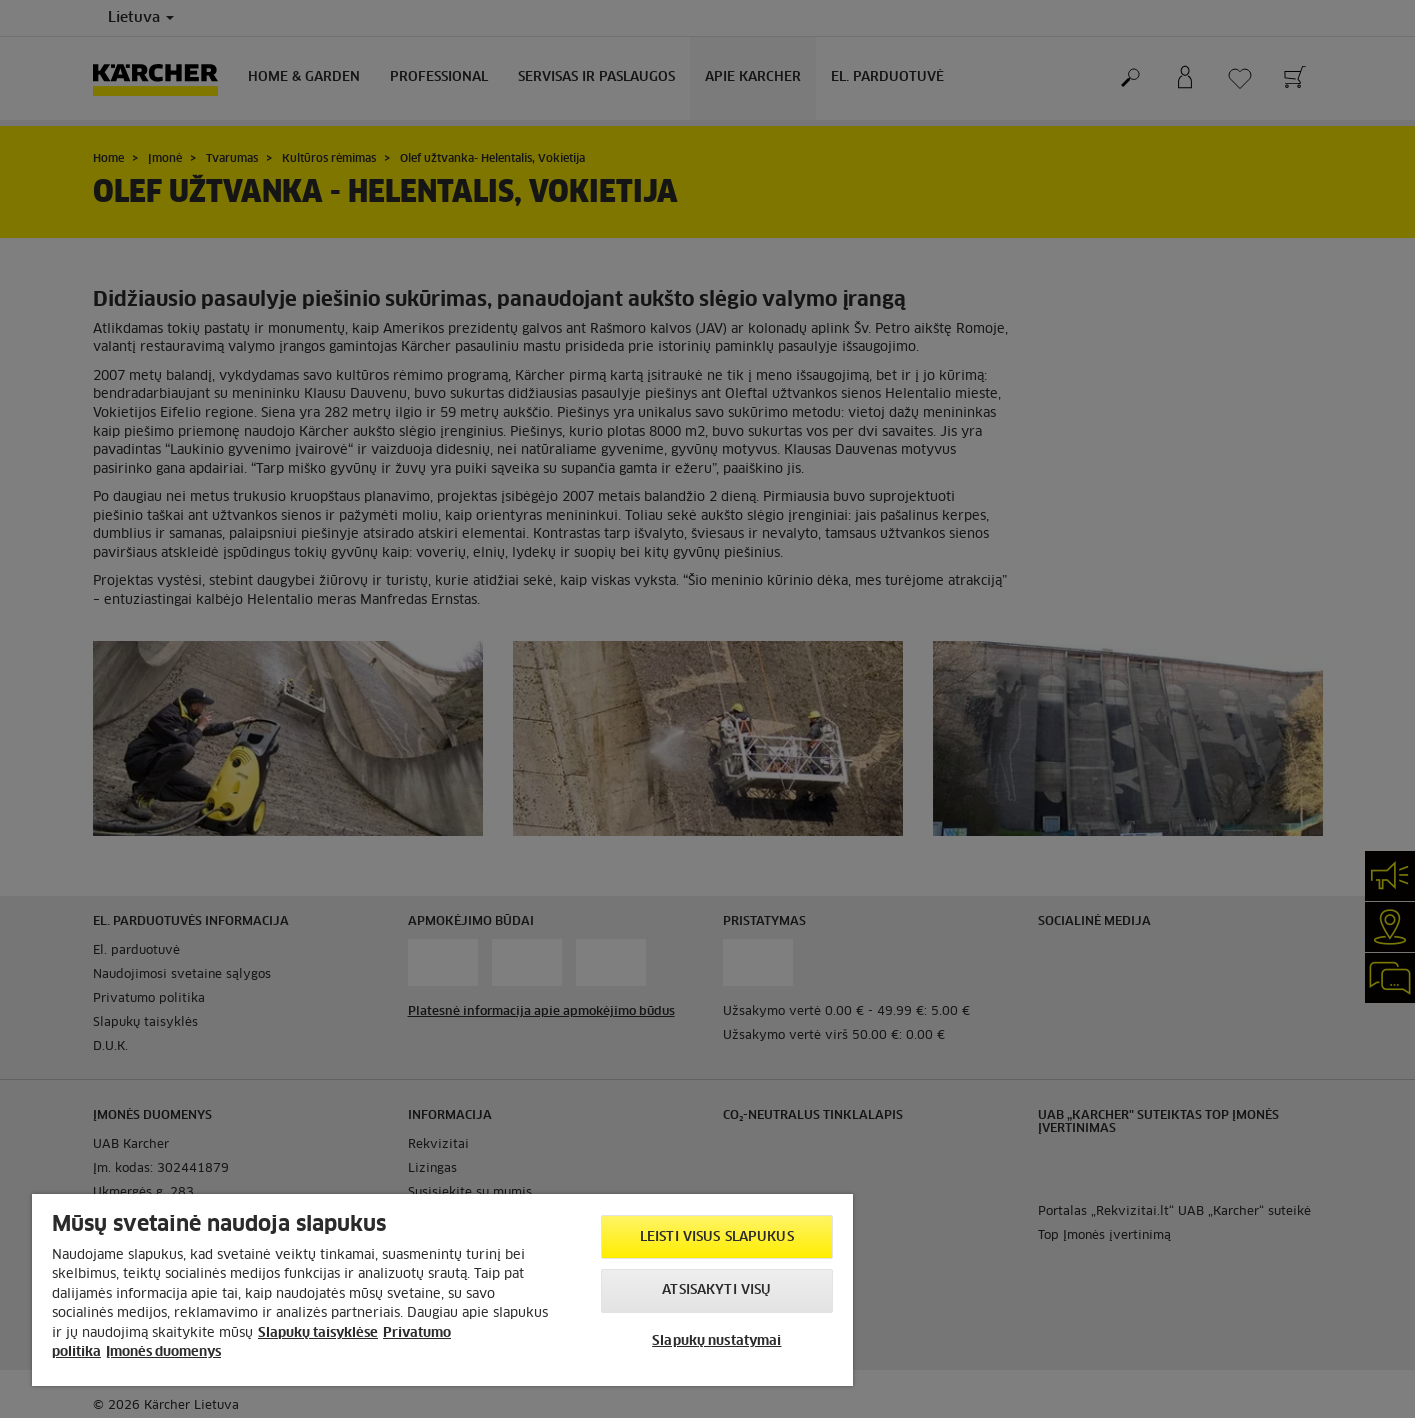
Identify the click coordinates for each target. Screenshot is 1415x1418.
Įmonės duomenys (163, 1352)
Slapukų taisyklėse (318, 1333)
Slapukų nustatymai (716, 1341)
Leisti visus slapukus (717, 1237)
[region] (442, 1290)
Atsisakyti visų (716, 1290)
